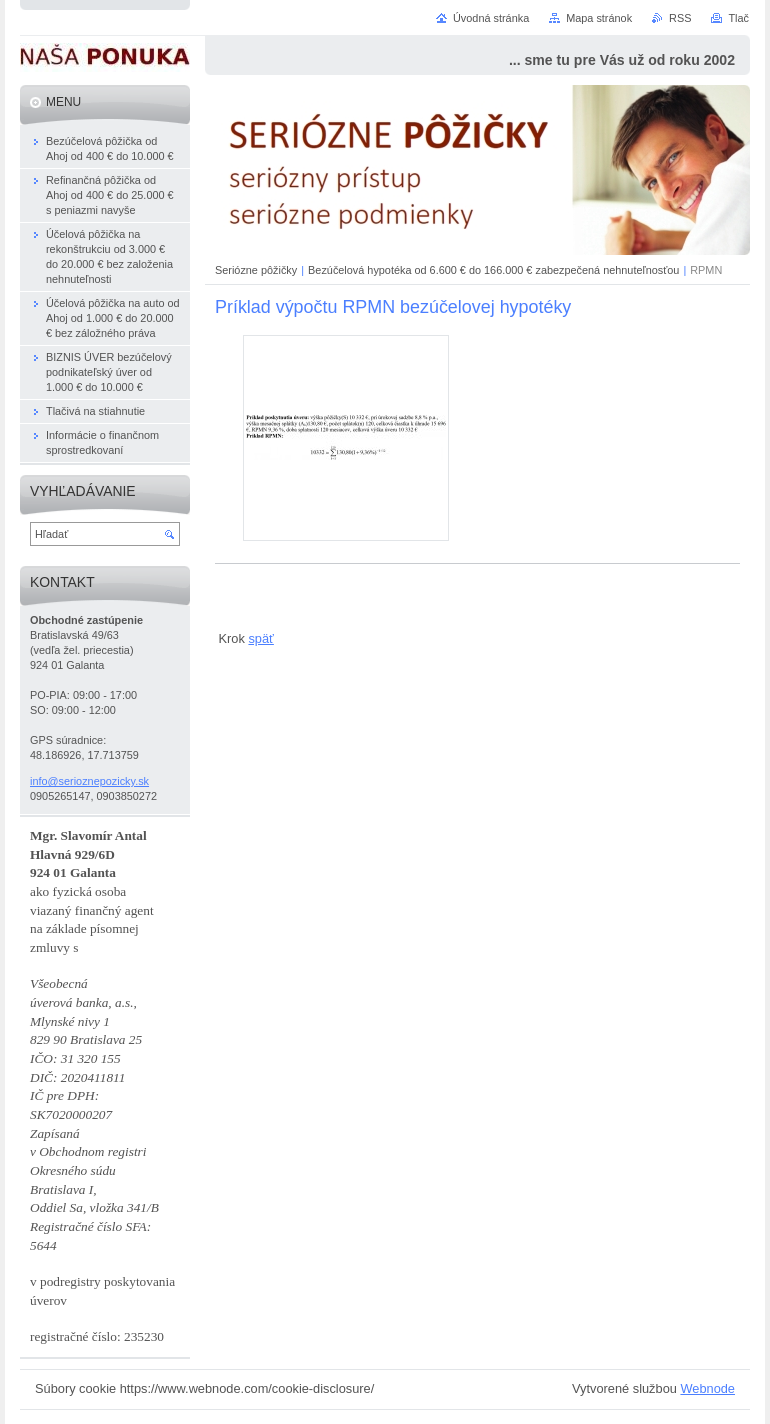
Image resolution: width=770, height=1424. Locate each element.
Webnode (707, 1388)
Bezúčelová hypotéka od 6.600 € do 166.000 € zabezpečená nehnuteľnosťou (493, 270)
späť (260, 638)
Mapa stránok (599, 18)
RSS (680, 18)
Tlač (738, 18)
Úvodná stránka (491, 18)
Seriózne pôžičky (256, 270)
